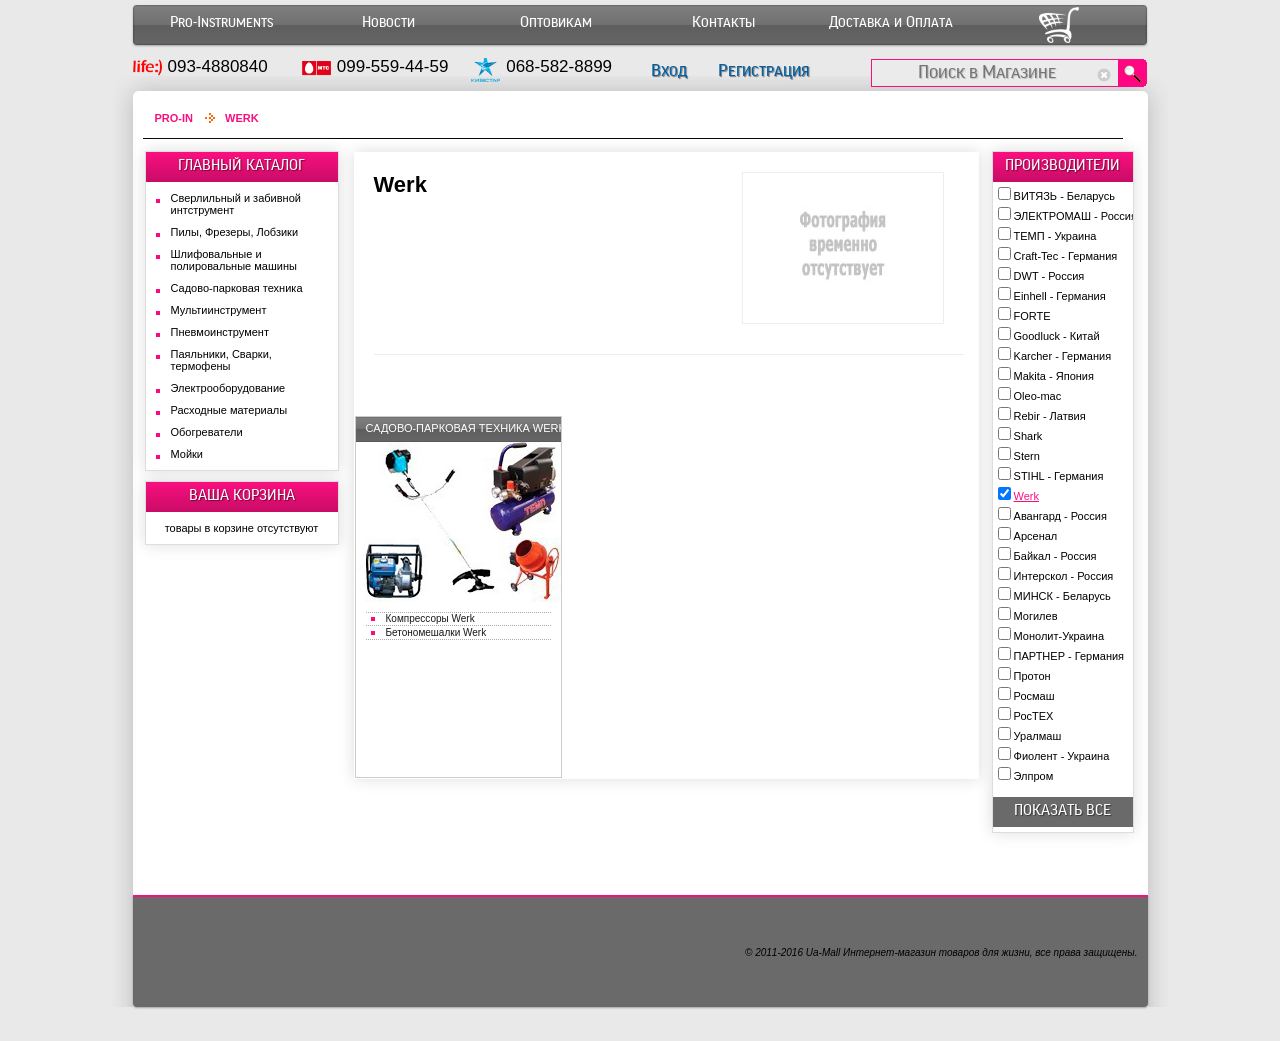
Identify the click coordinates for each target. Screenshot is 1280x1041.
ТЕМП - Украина (1055, 236)
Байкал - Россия (1055, 556)
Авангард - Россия (1060, 516)
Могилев (1036, 616)
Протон (1032, 676)
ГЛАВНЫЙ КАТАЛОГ (241, 165)
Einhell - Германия (1060, 296)
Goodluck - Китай (1057, 336)
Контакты (723, 22)
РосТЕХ (1034, 716)
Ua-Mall (823, 952)
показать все (1062, 810)
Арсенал (1036, 536)
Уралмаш (1038, 736)
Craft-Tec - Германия (1066, 256)
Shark (1028, 436)
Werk (1026, 496)
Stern (1027, 456)
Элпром (1034, 776)
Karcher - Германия (1063, 356)
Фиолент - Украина (1062, 756)
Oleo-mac (1038, 396)
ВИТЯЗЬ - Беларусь (1064, 196)
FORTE (1032, 316)
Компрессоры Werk (430, 618)
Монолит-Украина (1059, 636)
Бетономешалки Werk (436, 632)
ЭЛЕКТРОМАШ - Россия (1075, 216)
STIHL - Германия (1059, 476)
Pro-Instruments (221, 22)
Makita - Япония (1054, 376)
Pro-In (174, 118)
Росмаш (1034, 696)
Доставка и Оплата (891, 22)
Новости (388, 22)
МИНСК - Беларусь (1062, 596)
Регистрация (763, 70)
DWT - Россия (1049, 276)
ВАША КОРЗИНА (242, 495)
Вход (669, 70)
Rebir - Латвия (1050, 416)
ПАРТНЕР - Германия (1069, 656)
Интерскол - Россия (1064, 576)
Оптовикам (556, 22)
